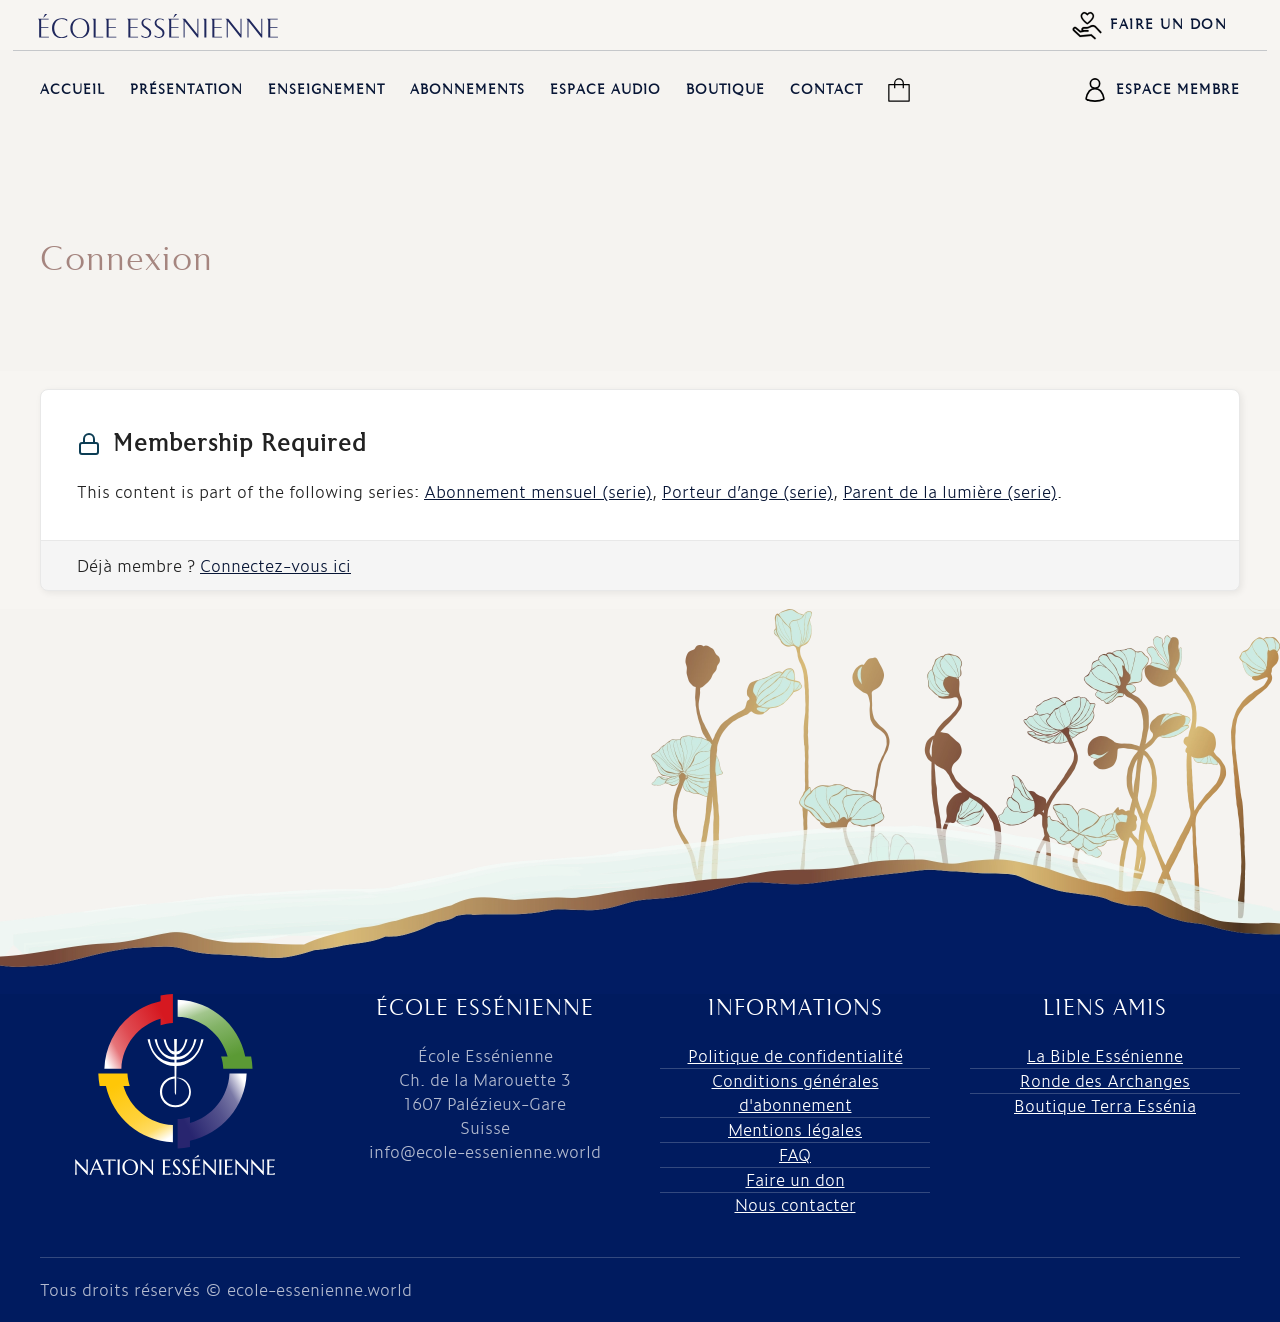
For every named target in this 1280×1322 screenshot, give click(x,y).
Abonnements (467, 90)
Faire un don (1150, 25)
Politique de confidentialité (795, 1055)
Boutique (725, 90)
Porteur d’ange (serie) (747, 491)
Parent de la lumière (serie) (950, 491)
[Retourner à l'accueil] (158, 26)
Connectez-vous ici (275, 565)
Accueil (72, 90)
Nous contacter (795, 1204)
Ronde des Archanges (1105, 1080)
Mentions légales (795, 1129)
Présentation (186, 90)
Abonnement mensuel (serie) (538, 491)
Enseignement (326, 90)
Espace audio (605, 90)
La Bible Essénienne (1105, 1055)
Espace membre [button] (1161, 90)
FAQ (795, 1154)
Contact (826, 90)
